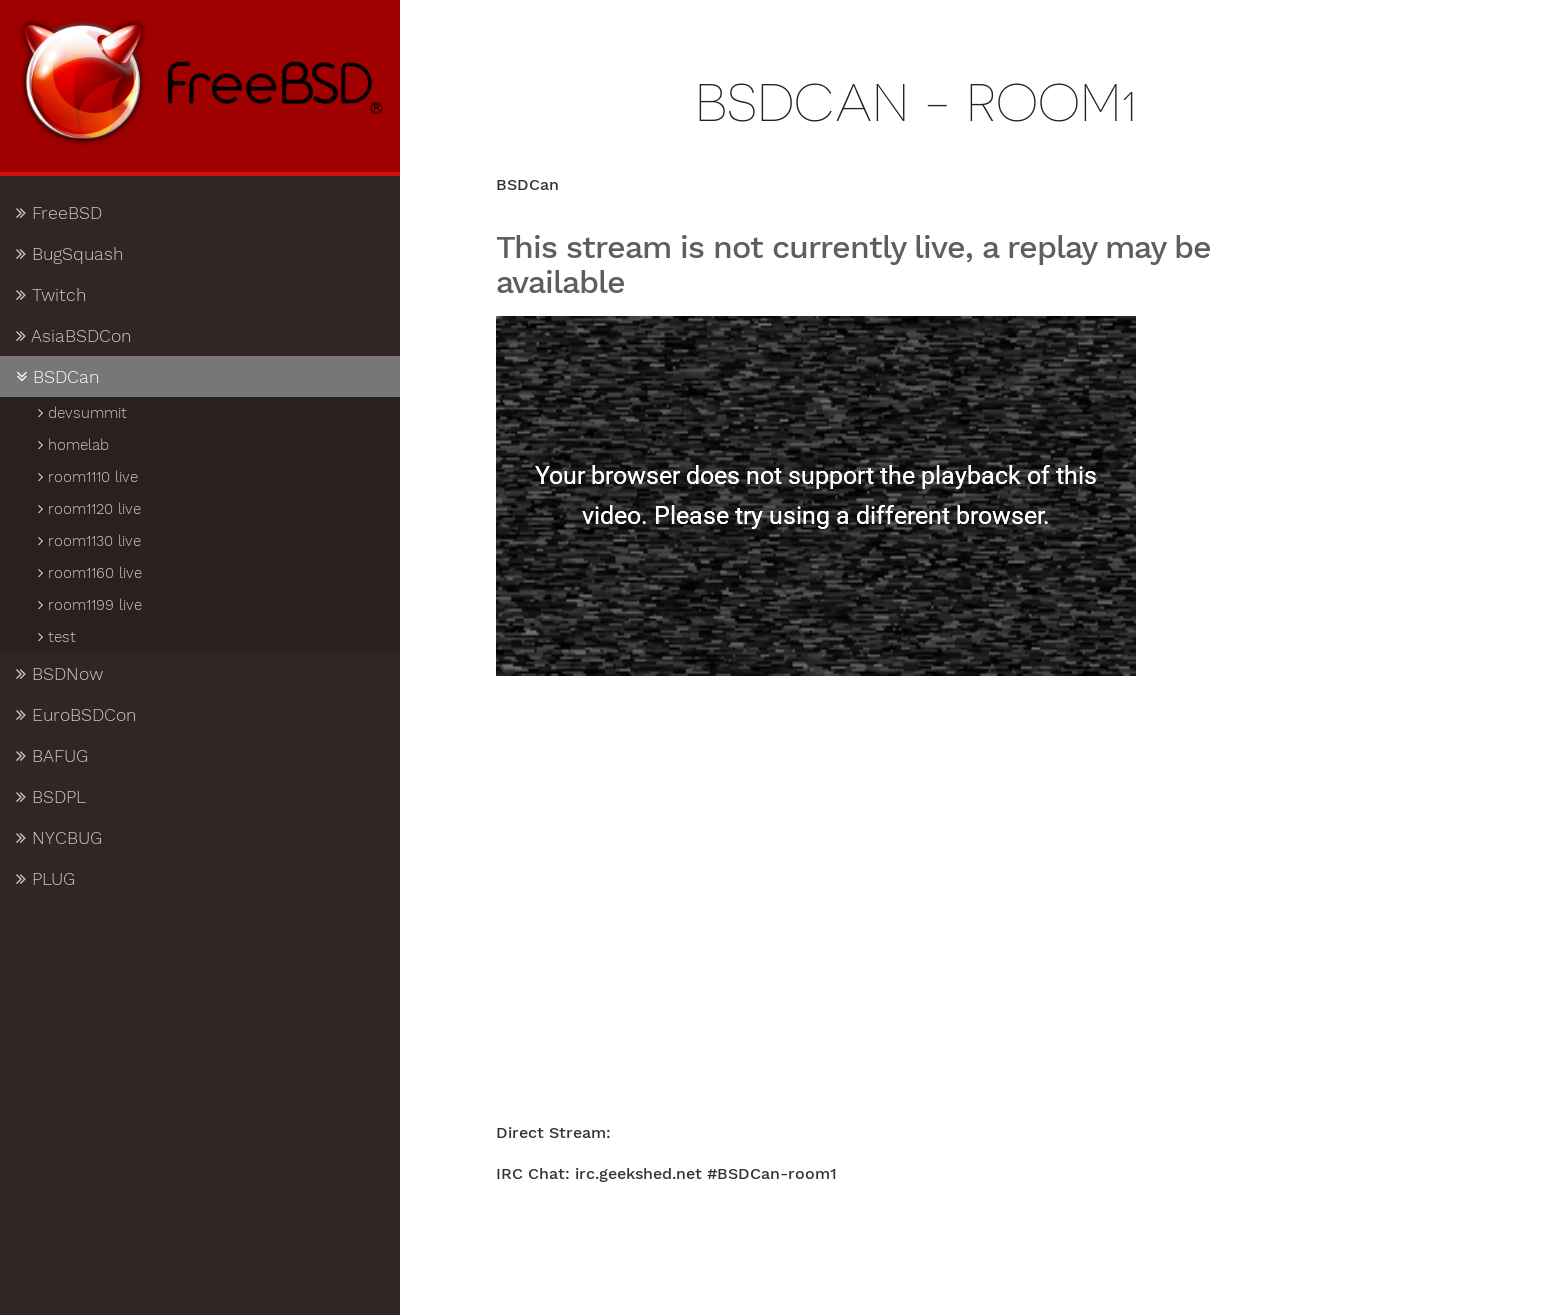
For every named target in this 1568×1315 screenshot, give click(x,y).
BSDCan (58, 377)
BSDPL (51, 797)
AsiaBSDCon (74, 336)
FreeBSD (59, 213)
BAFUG (52, 756)
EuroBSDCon (76, 715)
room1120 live (88, 509)
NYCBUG (59, 838)
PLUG (45, 879)
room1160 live (88, 573)
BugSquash (70, 254)
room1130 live (88, 541)
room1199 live (88, 605)
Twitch (51, 295)
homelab (72, 445)
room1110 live (86, 477)
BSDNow (59, 674)
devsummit (81, 413)
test (55, 637)
